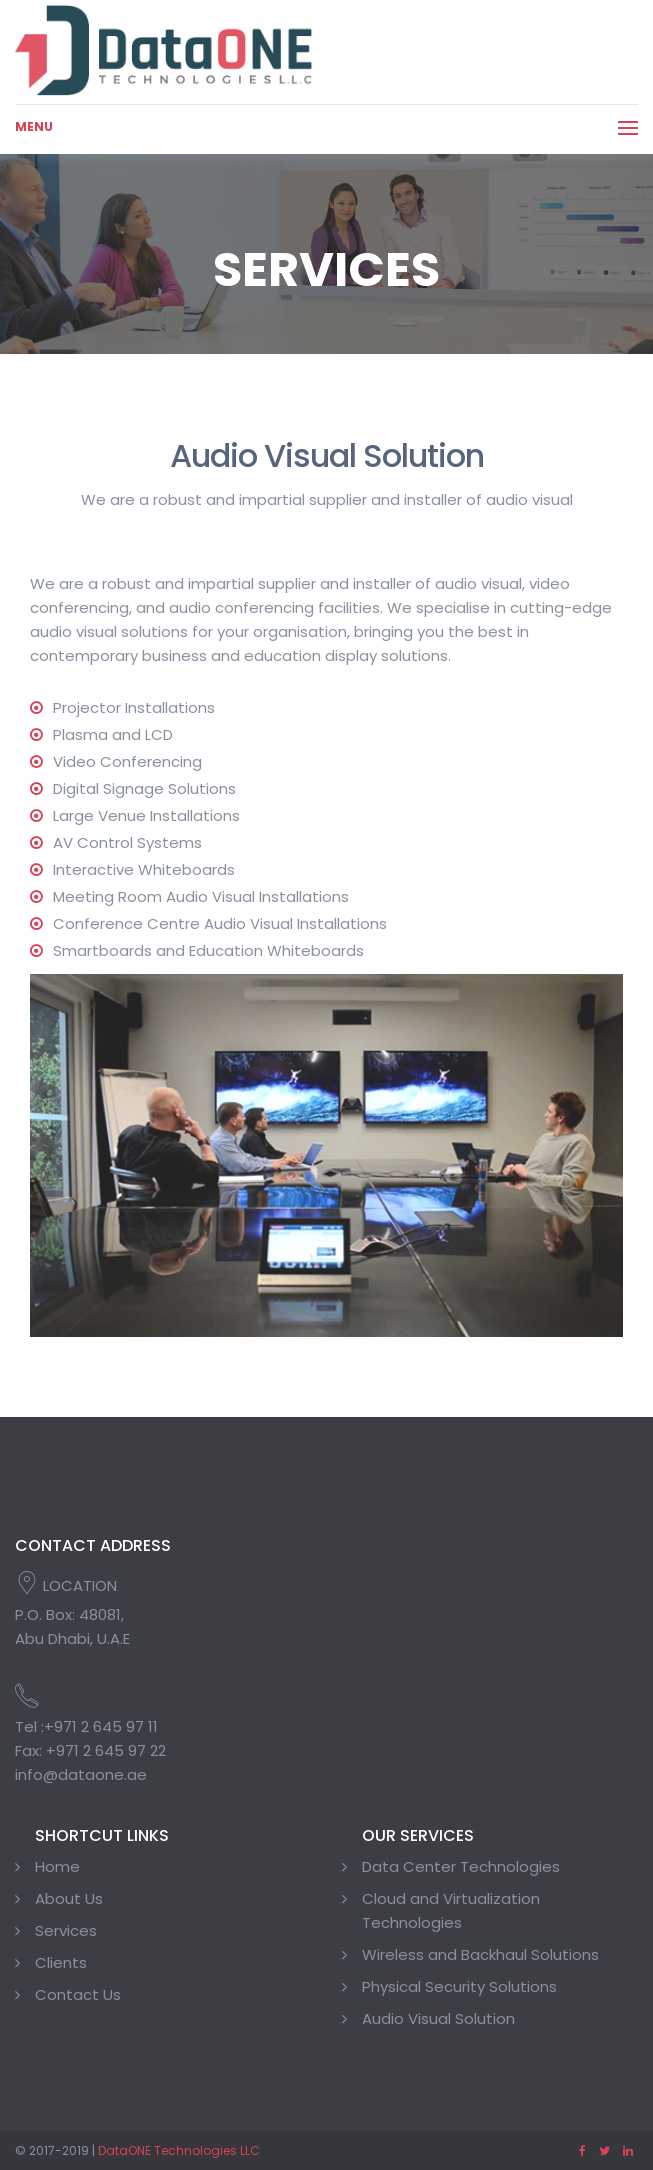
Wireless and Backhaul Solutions (480, 1954)
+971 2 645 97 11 (101, 1726)
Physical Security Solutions (459, 1986)
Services (66, 1930)
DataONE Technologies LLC (179, 2150)
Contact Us (78, 1994)
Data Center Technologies (461, 1866)
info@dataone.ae (81, 1774)
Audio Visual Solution (438, 2018)
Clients (61, 1962)
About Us (69, 1898)
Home (57, 1866)
